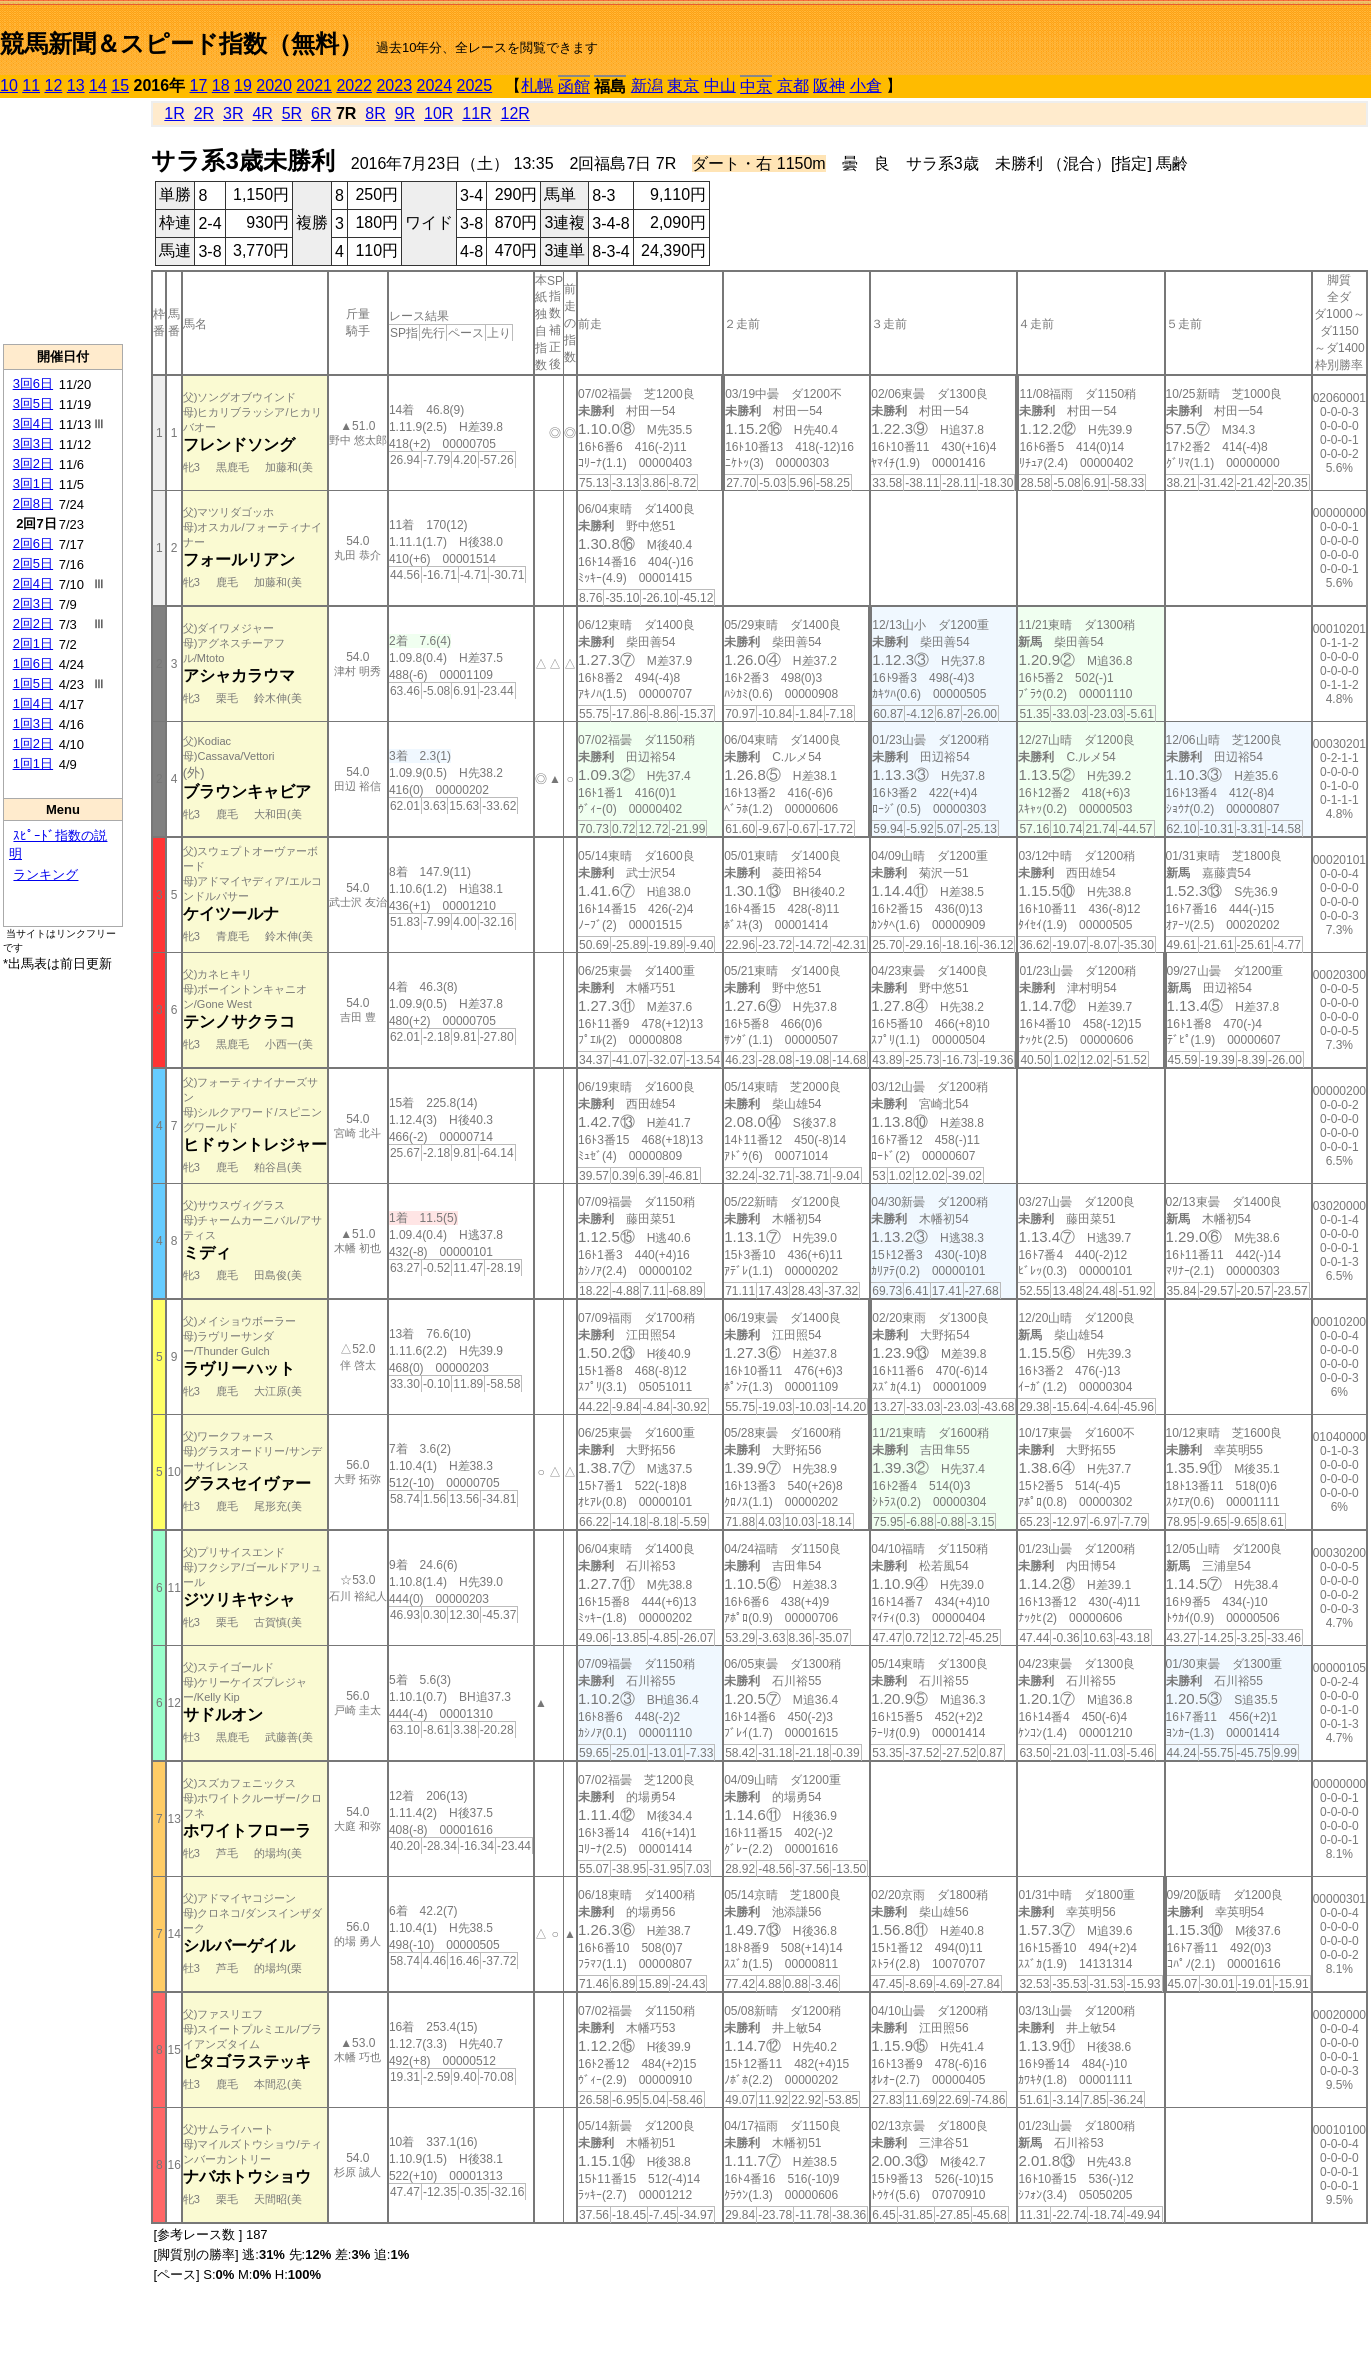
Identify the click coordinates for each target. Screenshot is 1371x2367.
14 (98, 85)
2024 (434, 85)
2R (204, 113)
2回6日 (33, 543)
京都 (793, 85)
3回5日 (33, 403)
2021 (314, 85)
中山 (720, 85)
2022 (354, 85)
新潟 (647, 85)
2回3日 (33, 603)
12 (54, 85)
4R (262, 113)
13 (76, 85)
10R (438, 113)
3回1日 (33, 483)
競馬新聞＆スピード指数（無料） (181, 43)
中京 (756, 86)
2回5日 (33, 563)
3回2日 (33, 463)
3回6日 (33, 383)
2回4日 (33, 583)
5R (292, 113)
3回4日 (33, 423)
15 (120, 85)
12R (515, 113)
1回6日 (33, 663)
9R (405, 113)
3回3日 (33, 443)
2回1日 (33, 643)
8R (375, 113)
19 (243, 85)
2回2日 (33, 623)
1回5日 (33, 683)
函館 (574, 86)
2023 (394, 85)
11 (31, 85)
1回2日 (33, 743)
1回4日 (33, 703)
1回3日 (33, 723)
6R (321, 113)
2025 (475, 85)
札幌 (537, 85)
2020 (274, 85)
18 (221, 85)
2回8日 (33, 503)
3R (233, 113)
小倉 (866, 85)
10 (9, 85)
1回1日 (33, 763)
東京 (683, 85)
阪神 (829, 85)
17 (199, 85)
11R (476, 113)
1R (174, 113)
